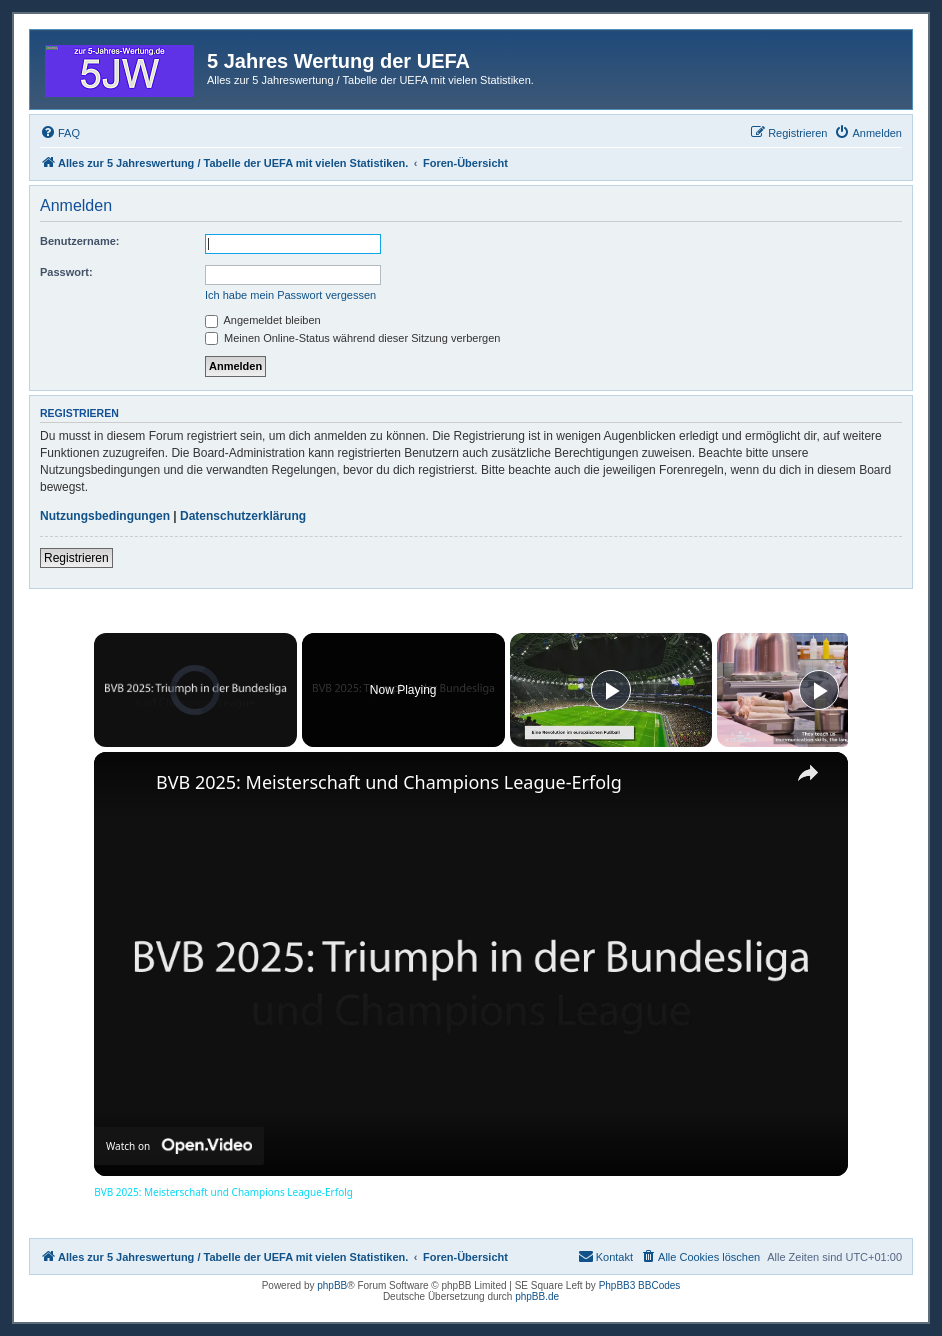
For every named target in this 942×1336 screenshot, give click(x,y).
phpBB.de (537, 1296)
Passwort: (66, 272)
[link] (126, 784)
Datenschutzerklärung (243, 516)
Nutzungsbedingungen (105, 516)
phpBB (332, 1285)
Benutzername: (79, 241)
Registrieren (76, 558)
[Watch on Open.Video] (179, 1146)
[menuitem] (60, 133)
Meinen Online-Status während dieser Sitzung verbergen (352, 338)
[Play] (611, 690)
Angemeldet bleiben (263, 320)
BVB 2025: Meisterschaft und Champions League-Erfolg (389, 782)
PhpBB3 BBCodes (640, 1285)
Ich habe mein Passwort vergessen (290, 295)
